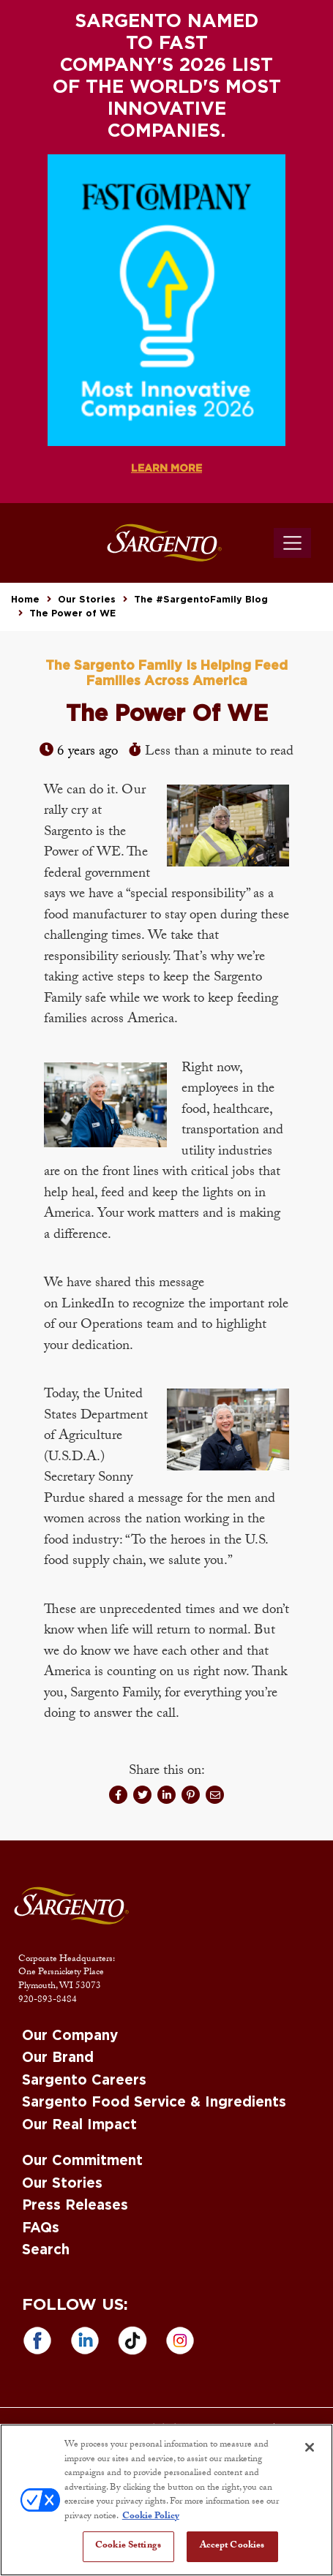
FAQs (40, 2228)
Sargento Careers (84, 2081)
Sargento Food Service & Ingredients (154, 2102)
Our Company (70, 2036)
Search (46, 2250)
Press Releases (75, 2206)
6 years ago (87, 752)
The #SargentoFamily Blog (201, 599)
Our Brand (58, 2058)
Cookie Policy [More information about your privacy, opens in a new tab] (150, 2517)
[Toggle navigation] (292, 543)
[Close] (309, 2447)
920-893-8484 (47, 2001)
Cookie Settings (128, 2546)
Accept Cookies (232, 2546)
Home (25, 599)
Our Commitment (82, 2161)
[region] (166, 2500)
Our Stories (87, 599)
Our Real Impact (79, 2125)
